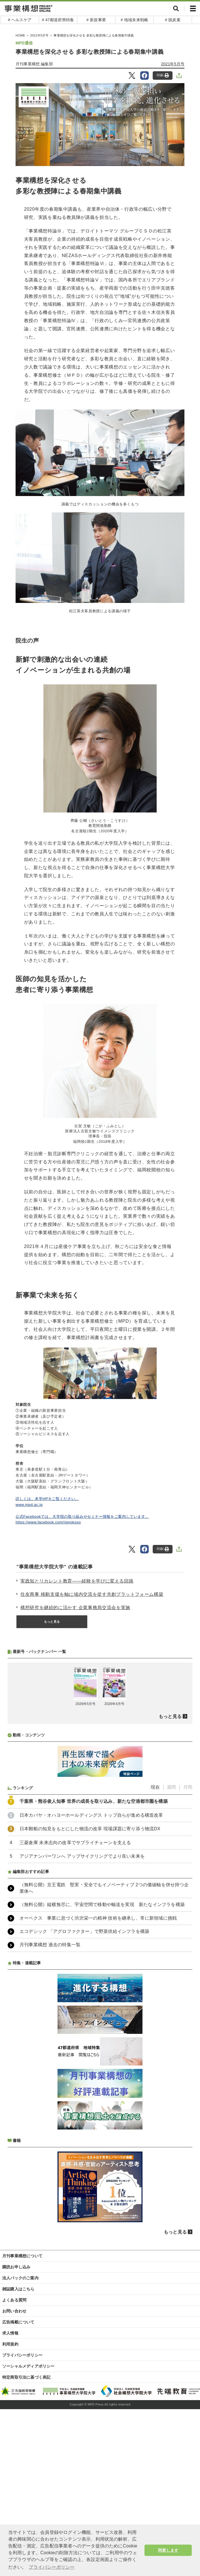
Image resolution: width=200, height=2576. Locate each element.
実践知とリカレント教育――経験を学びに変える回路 (76, 1581)
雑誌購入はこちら (18, 2439)
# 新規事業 (96, 20)
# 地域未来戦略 (134, 20)
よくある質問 (14, 2450)
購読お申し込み (16, 2417)
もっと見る (52, 1621)
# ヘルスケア (19, 20)
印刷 (163, 75)
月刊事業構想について (22, 2405)
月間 (187, 1937)
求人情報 (10, 2483)
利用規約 (10, 2494)
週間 (171, 1937)
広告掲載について (18, 2472)
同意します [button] (168, 2550)
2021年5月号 (173, 64)
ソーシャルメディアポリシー (28, 2516)
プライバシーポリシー (22, 2505)
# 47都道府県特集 (58, 20)
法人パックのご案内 (20, 2428)
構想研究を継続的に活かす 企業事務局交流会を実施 (75, 1607)
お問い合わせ (14, 2461)
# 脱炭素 (172, 20)
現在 (155, 1937)
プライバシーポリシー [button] (52, 2567)
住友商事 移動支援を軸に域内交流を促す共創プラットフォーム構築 (91, 1594)
